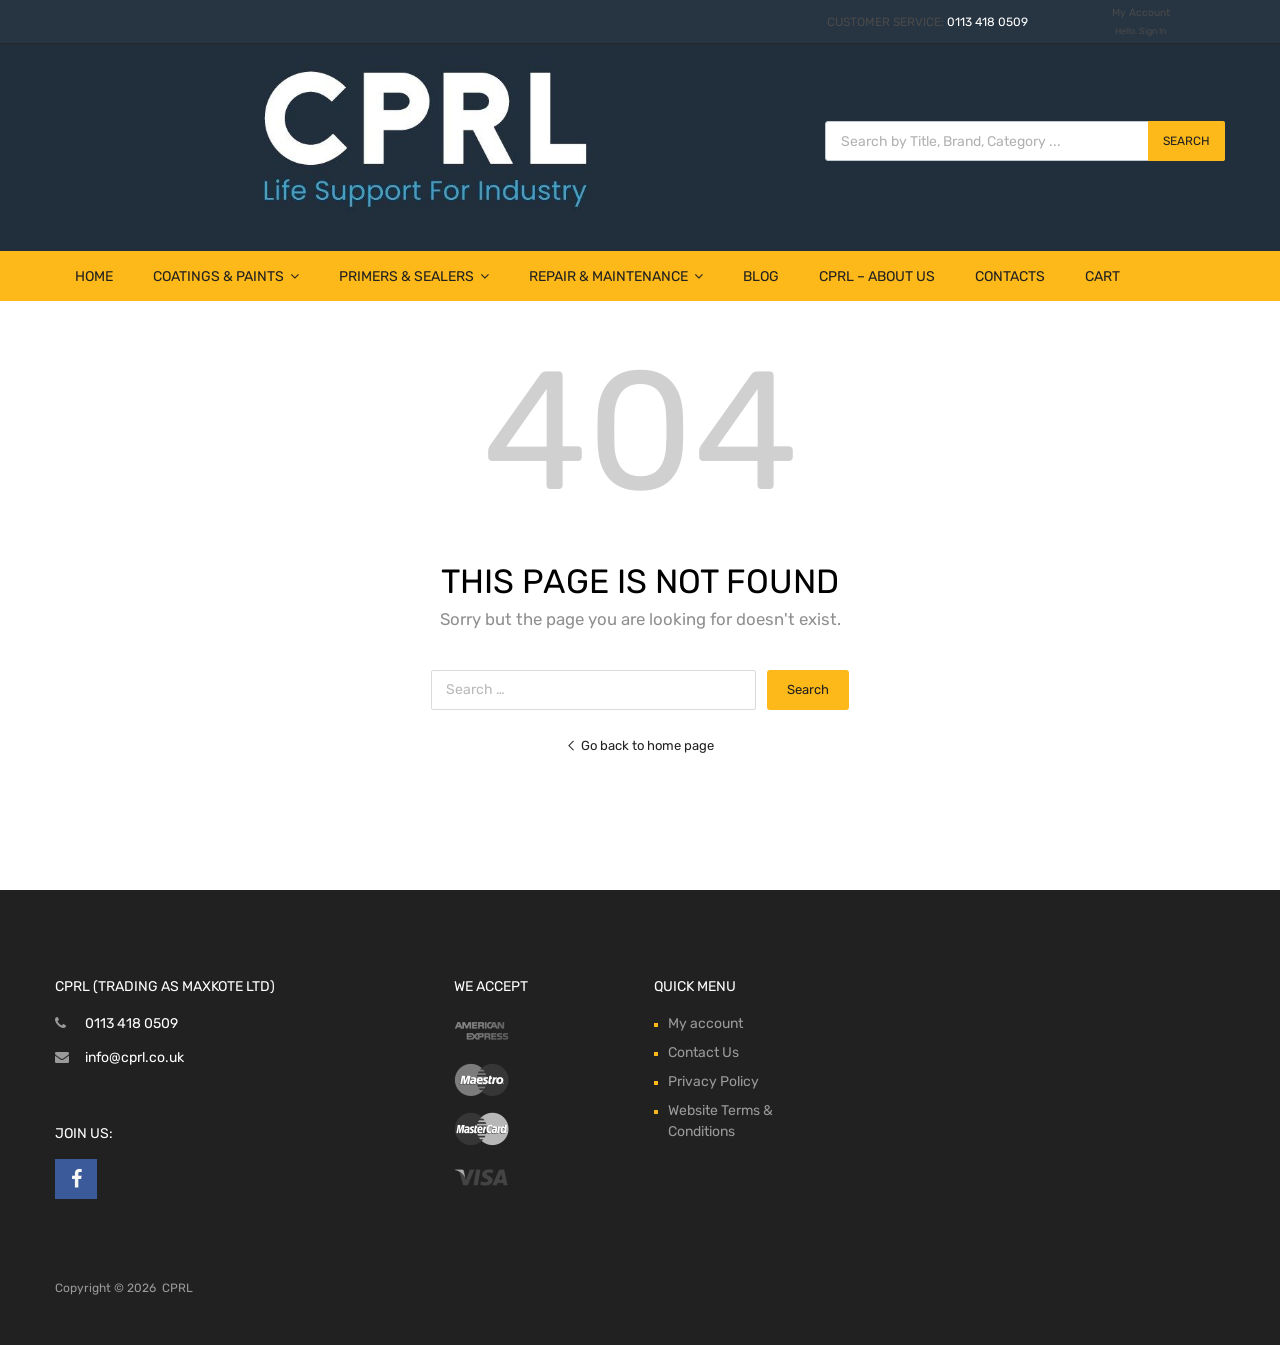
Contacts (1010, 276)
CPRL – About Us (877, 276)
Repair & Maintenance (616, 276)
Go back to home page (640, 745)
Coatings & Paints (226, 276)
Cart (1102, 276)
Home (94, 276)
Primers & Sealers (414, 276)
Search (1186, 141)
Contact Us (703, 1052)
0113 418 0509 (987, 22)
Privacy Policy (713, 1081)
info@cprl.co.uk (134, 1057)
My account (705, 1023)
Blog (761, 276)
